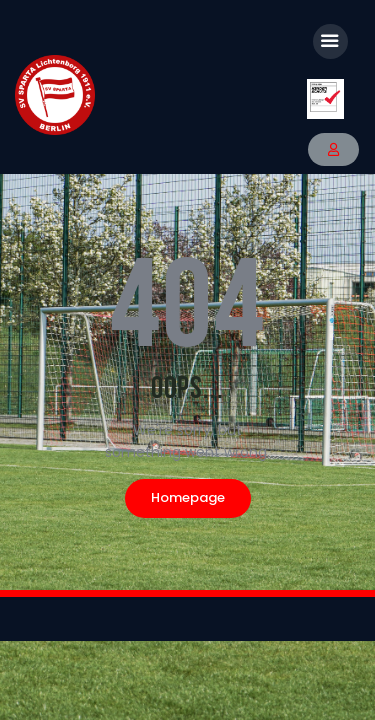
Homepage (188, 497)
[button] (333, 149)
